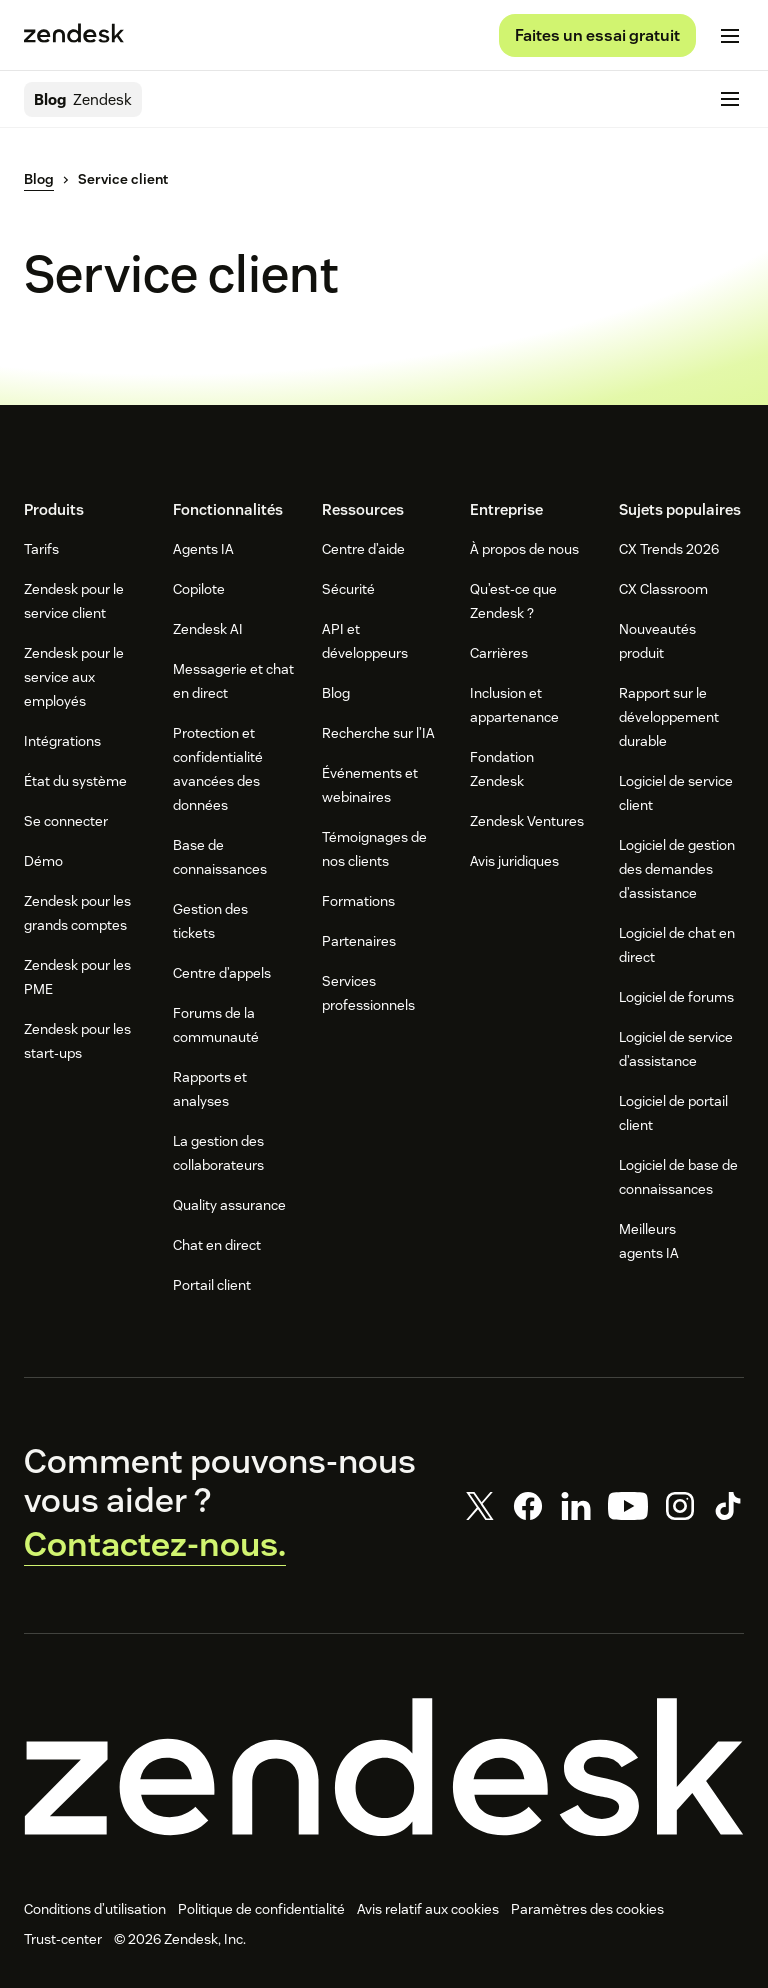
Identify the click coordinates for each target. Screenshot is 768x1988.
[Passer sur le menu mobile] (730, 36)
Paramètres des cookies (587, 1909)
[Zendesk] (384, 1767)
